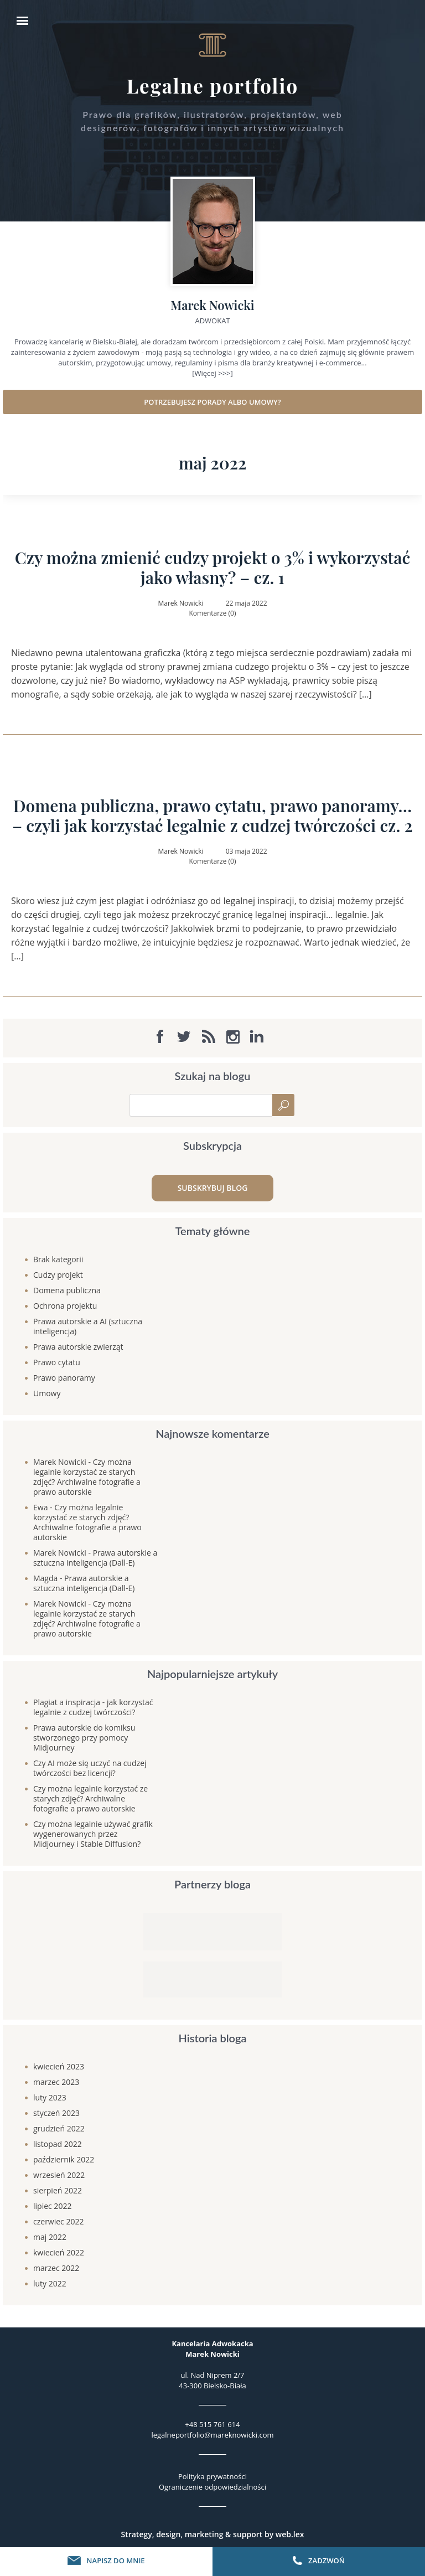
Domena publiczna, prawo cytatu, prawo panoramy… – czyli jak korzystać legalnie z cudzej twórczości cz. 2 (212, 815)
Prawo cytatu (56, 1362)
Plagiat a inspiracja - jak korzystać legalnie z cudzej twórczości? (93, 1707)
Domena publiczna (67, 1290)
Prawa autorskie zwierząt (78, 1346)
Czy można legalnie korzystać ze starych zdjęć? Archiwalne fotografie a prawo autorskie (87, 1477)
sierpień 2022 (57, 2190)
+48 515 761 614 (212, 2424)
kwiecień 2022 (58, 2252)
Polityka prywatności (212, 2476)
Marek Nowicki (59, 1462)
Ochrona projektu (65, 1305)
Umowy (46, 1393)
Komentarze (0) (212, 613)
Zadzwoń (319, 2560)
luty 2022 (49, 2283)
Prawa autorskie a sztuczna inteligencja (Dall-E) (95, 1557)
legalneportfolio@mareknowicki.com (212, 2435)
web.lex (290, 2534)
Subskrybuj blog (213, 1188)
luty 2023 (49, 2097)
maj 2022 (49, 2237)
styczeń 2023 (56, 2113)
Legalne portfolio (213, 86)
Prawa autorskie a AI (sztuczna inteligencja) (87, 1326)
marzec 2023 (56, 2082)
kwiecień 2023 (58, 2066)
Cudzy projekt (58, 1274)
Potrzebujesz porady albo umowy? (212, 402)
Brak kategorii (58, 1259)
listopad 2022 (57, 2144)
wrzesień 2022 (59, 2175)
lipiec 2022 (52, 2206)
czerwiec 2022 (58, 2221)
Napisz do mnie (106, 2560)
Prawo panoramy (64, 1377)
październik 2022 (63, 2159)
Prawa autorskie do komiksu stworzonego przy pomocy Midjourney (84, 1737)
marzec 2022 (56, 2268)
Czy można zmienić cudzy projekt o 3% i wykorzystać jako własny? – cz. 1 (213, 567)
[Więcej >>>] (212, 373)
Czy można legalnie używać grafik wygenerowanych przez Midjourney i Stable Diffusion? (93, 1834)
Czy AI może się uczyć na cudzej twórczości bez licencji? (90, 1768)
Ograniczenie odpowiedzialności (212, 2487)
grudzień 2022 (59, 2128)
